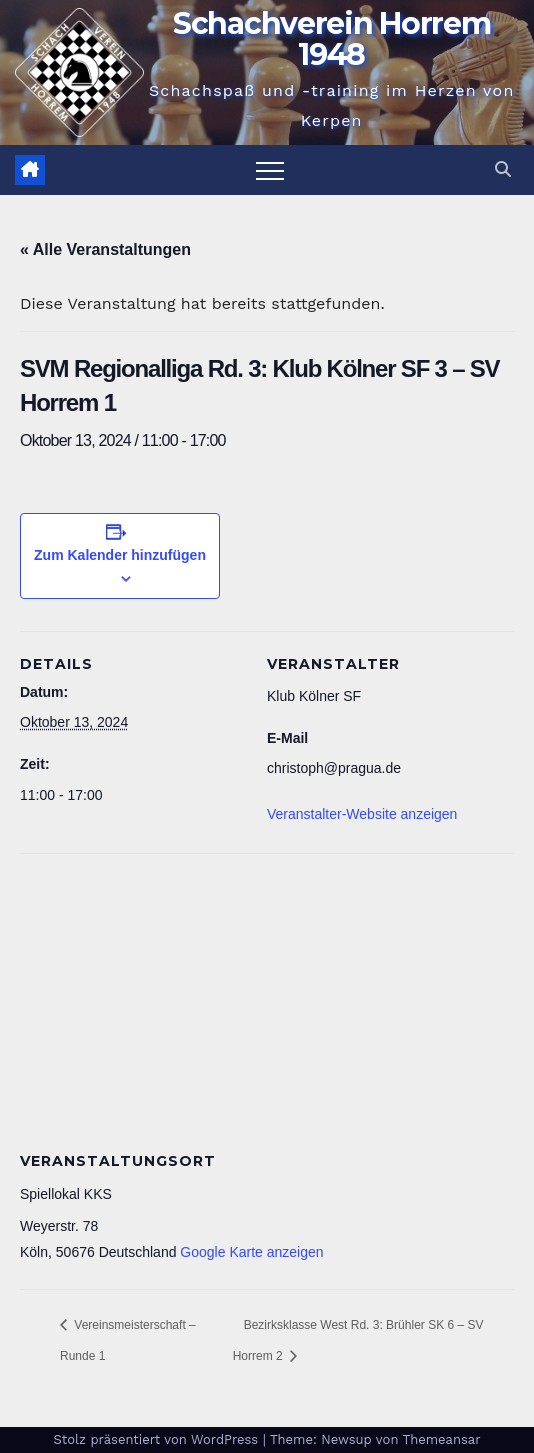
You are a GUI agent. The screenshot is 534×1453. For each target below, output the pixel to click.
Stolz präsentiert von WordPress (157, 1439)
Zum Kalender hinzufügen (120, 555)
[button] (503, 169)
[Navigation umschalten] (270, 170)
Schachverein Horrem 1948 (331, 39)
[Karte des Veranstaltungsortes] (267, 997)
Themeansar (442, 1439)
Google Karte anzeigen (251, 1252)
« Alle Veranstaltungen (105, 249)
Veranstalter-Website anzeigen (362, 814)
